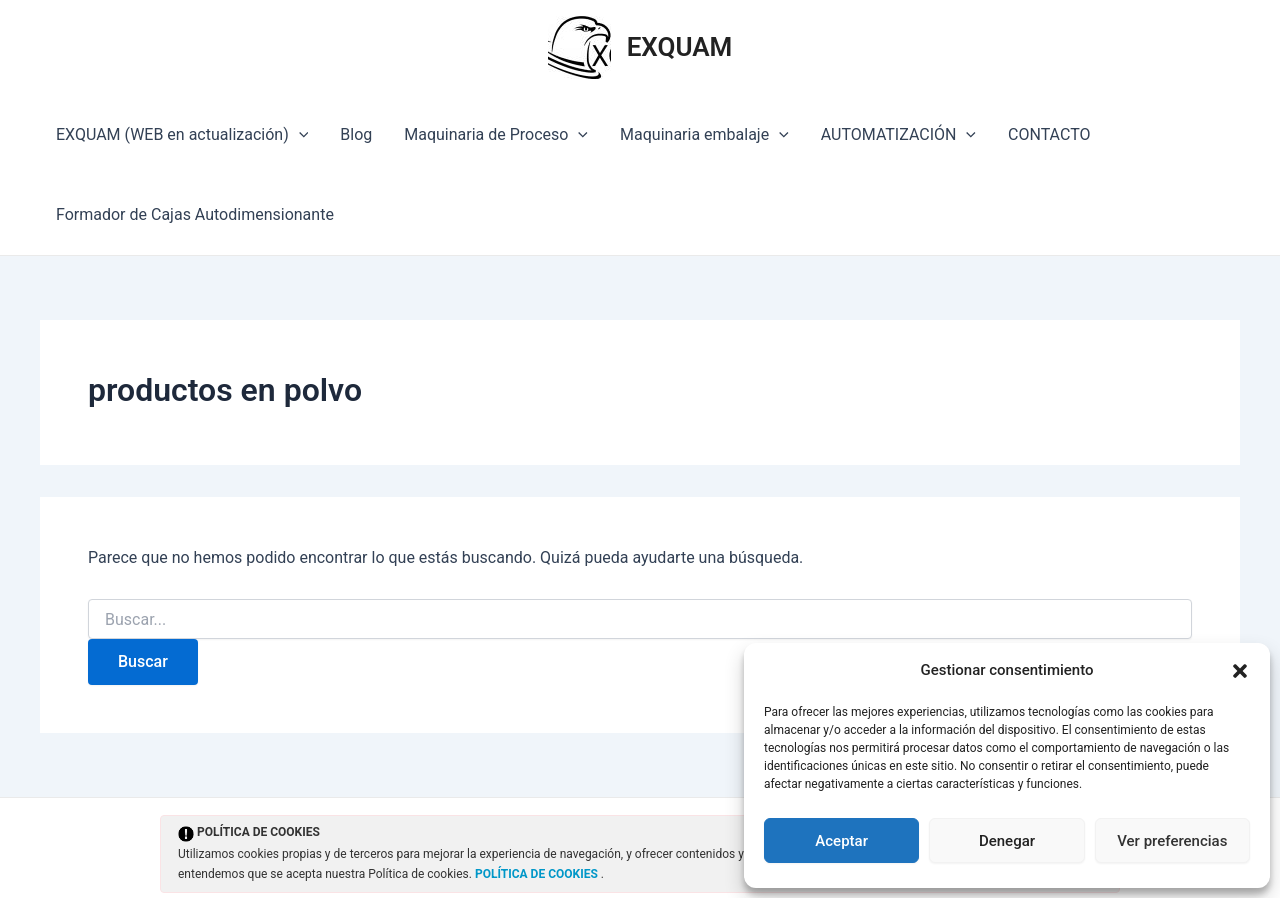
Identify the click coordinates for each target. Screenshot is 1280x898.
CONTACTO (1049, 134)
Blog (356, 134)
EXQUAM (680, 47)
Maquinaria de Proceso (496, 135)
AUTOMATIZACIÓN (898, 135)
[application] (299, 135)
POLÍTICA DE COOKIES (538, 874)
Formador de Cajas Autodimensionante (195, 214)
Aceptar (841, 841)
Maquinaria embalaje (704, 135)
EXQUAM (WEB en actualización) (182, 135)
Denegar (1007, 841)
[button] (1240, 671)
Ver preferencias (1172, 841)
